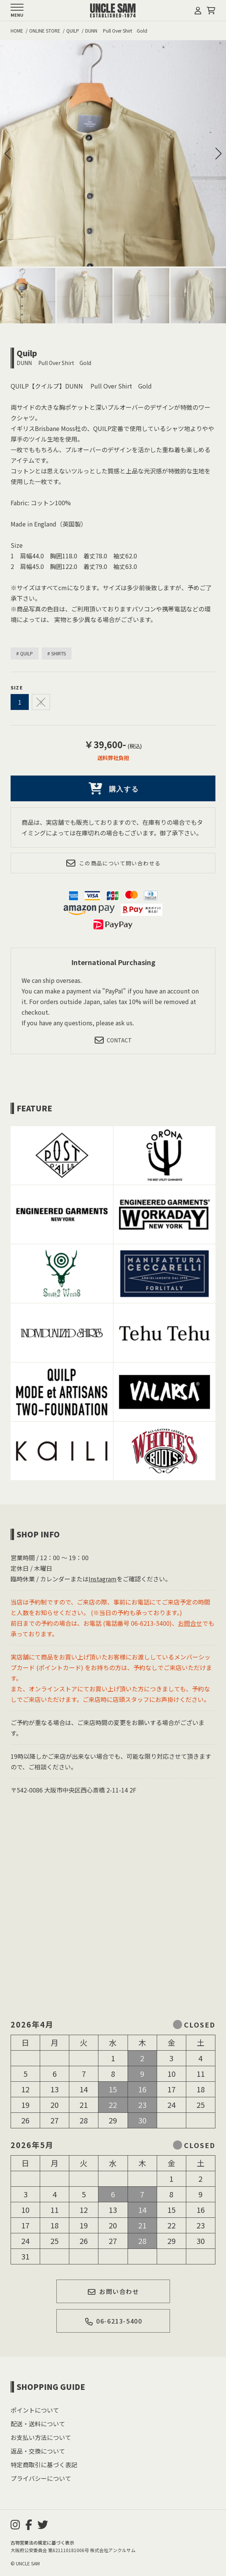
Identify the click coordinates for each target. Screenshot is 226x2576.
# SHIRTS (56, 653)
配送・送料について (38, 2423)
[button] (218, 153)
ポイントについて (35, 2410)
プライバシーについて (41, 2478)
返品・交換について (38, 2450)
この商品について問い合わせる (113, 863)
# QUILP (24, 653)
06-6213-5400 (113, 2320)
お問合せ (190, 1623)
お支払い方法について (41, 2437)
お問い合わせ (113, 2291)
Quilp (27, 353)
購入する (113, 788)
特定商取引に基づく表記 (44, 2464)
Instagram (103, 1578)
